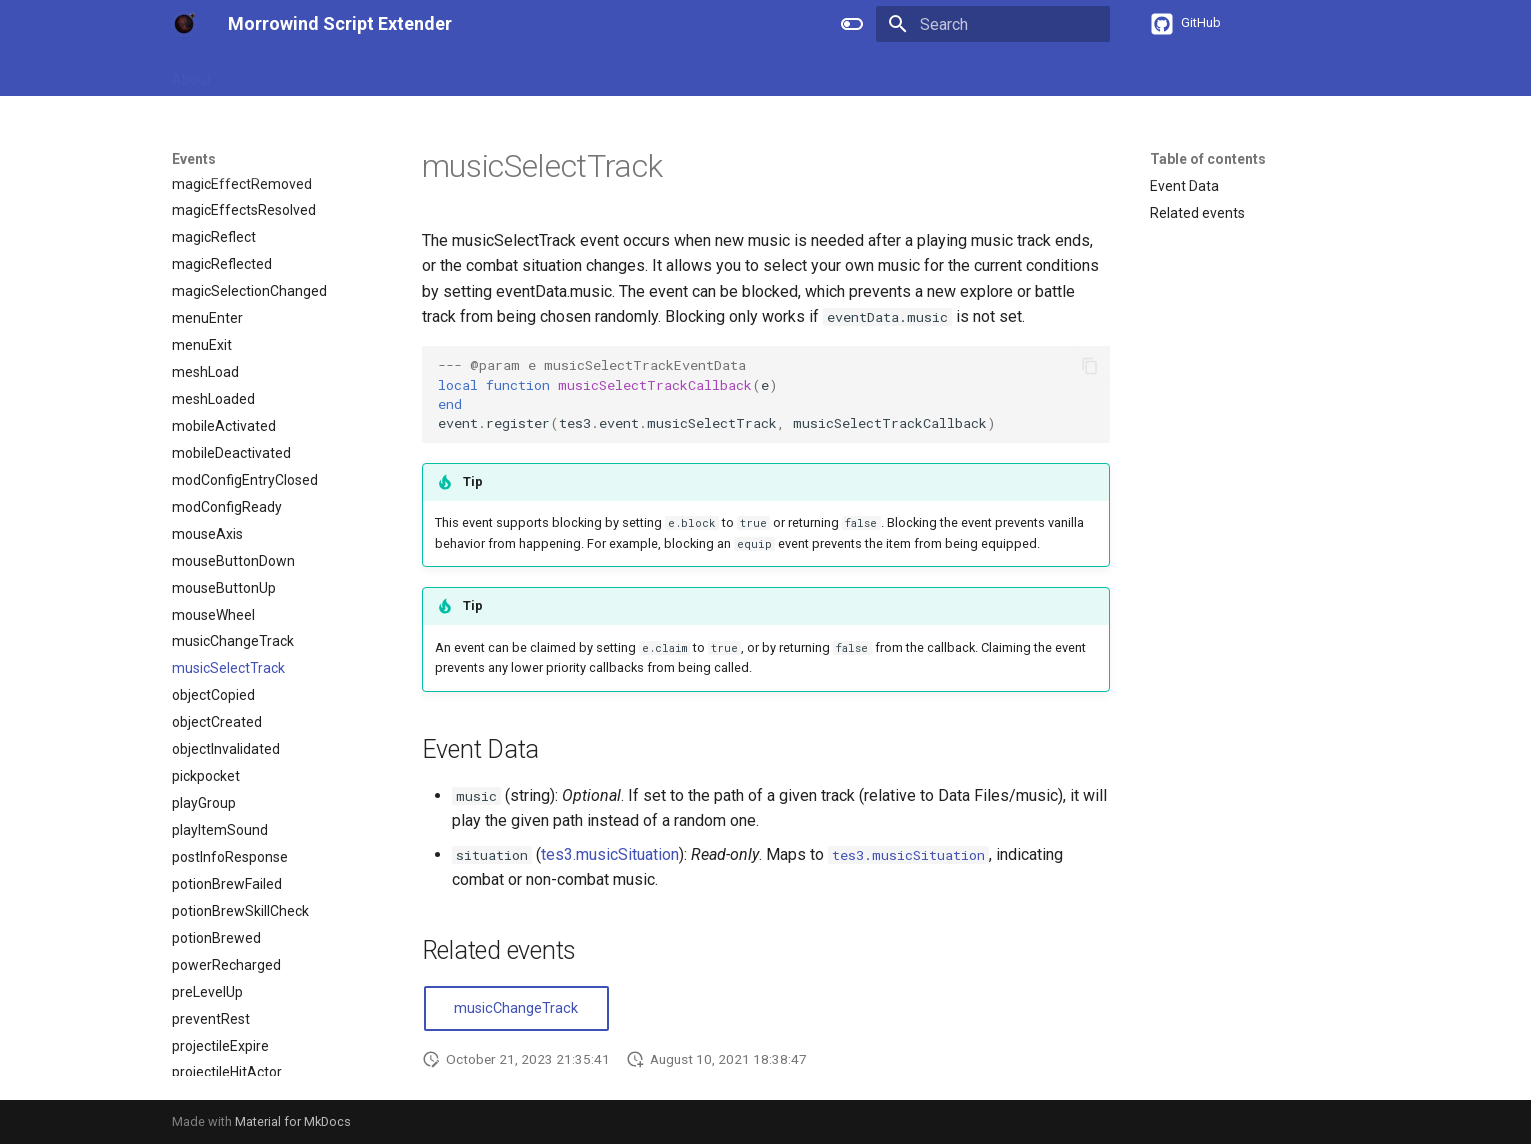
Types (472, 73)
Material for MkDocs (293, 1121)
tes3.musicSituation (610, 854)
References (339, 73)
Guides (256, 73)
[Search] (993, 24)
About (191, 73)
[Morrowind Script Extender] (184, 24)
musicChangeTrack (516, 1008)
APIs (414, 73)
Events (537, 73)
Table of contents (1208, 159)
